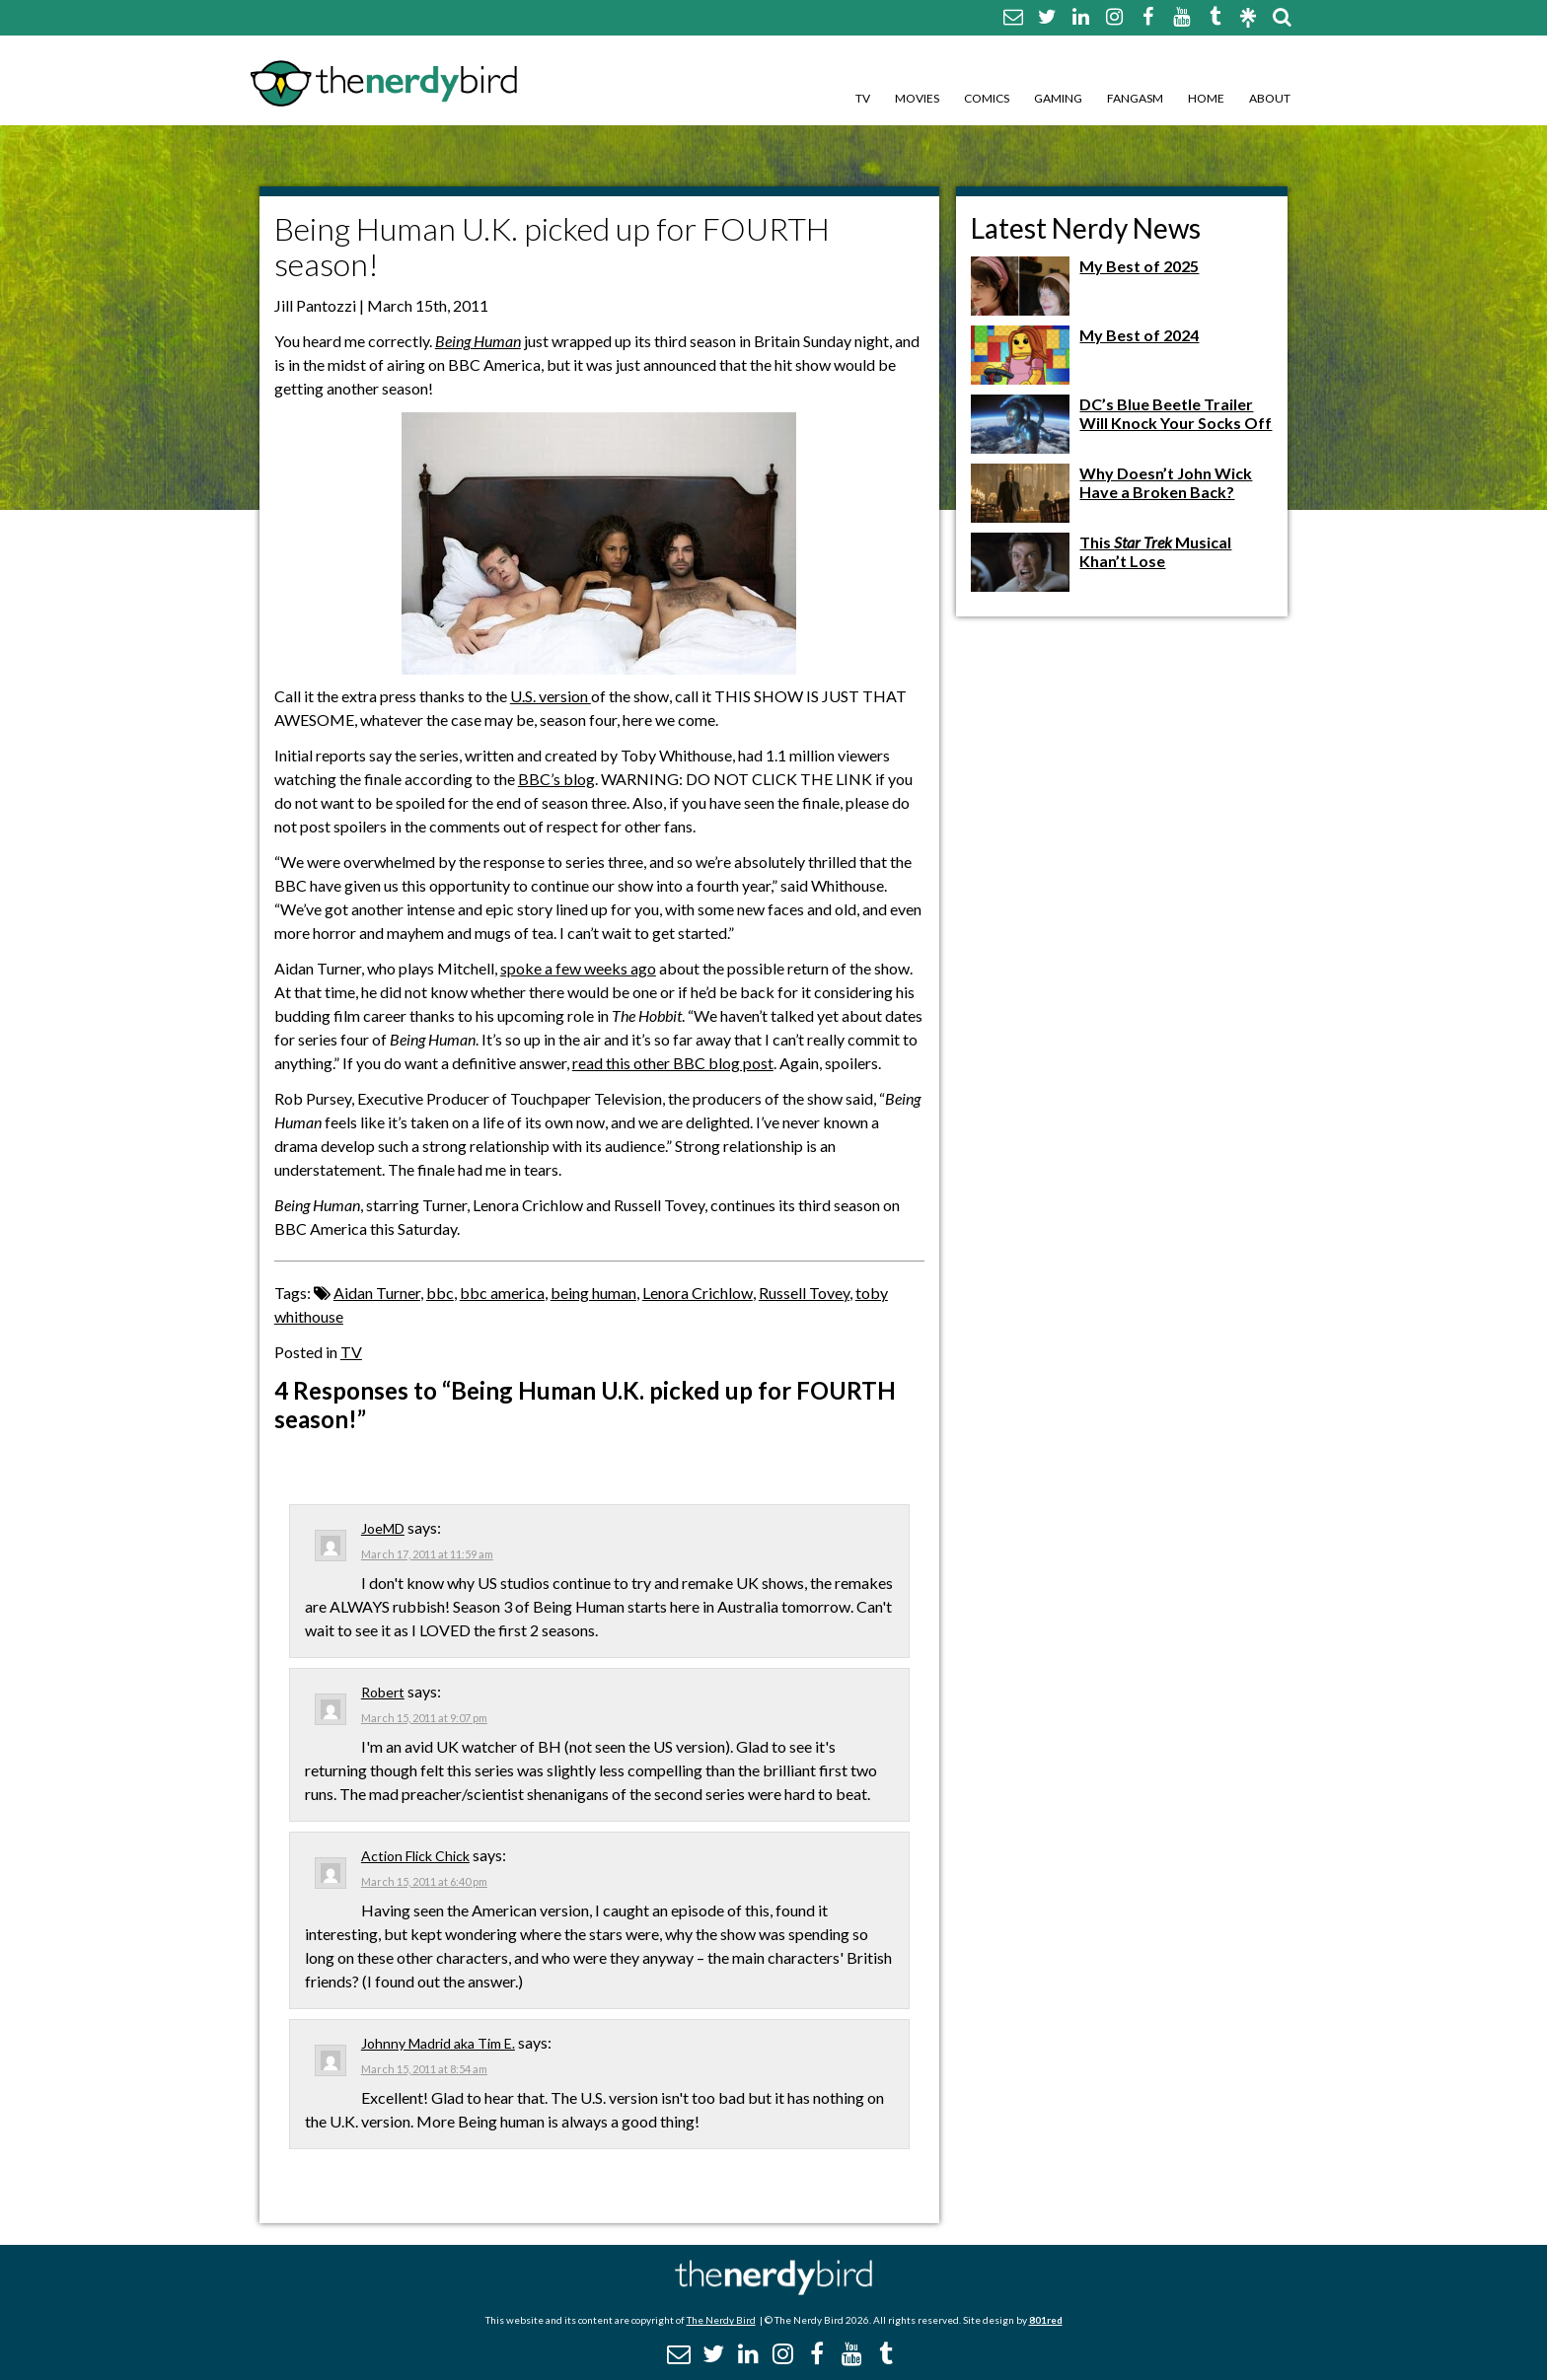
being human (593, 1292)
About (1269, 98)
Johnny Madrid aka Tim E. (438, 2043)
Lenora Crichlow (697, 1292)
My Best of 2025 (1139, 265)
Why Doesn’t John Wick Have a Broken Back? (1165, 482)
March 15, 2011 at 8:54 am (424, 2068)
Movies (917, 98)
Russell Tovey (804, 1292)
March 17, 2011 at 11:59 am (427, 1554)
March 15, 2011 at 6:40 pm (424, 1881)
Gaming (1058, 98)
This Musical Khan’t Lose (1155, 551)
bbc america (502, 1292)
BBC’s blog (556, 778)
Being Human (478, 340)
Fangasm (1135, 98)
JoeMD (383, 1528)
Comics (986, 98)
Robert (383, 1692)
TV (862, 98)
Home (1206, 98)
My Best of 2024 (1139, 334)
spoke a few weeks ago (578, 968)
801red (1046, 2320)
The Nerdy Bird (721, 2320)
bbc (440, 1292)
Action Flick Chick (415, 1855)
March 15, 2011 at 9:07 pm (424, 1717)
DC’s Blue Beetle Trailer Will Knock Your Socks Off (1175, 413)
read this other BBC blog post (673, 1062)
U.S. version (550, 695)
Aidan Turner (376, 1292)
